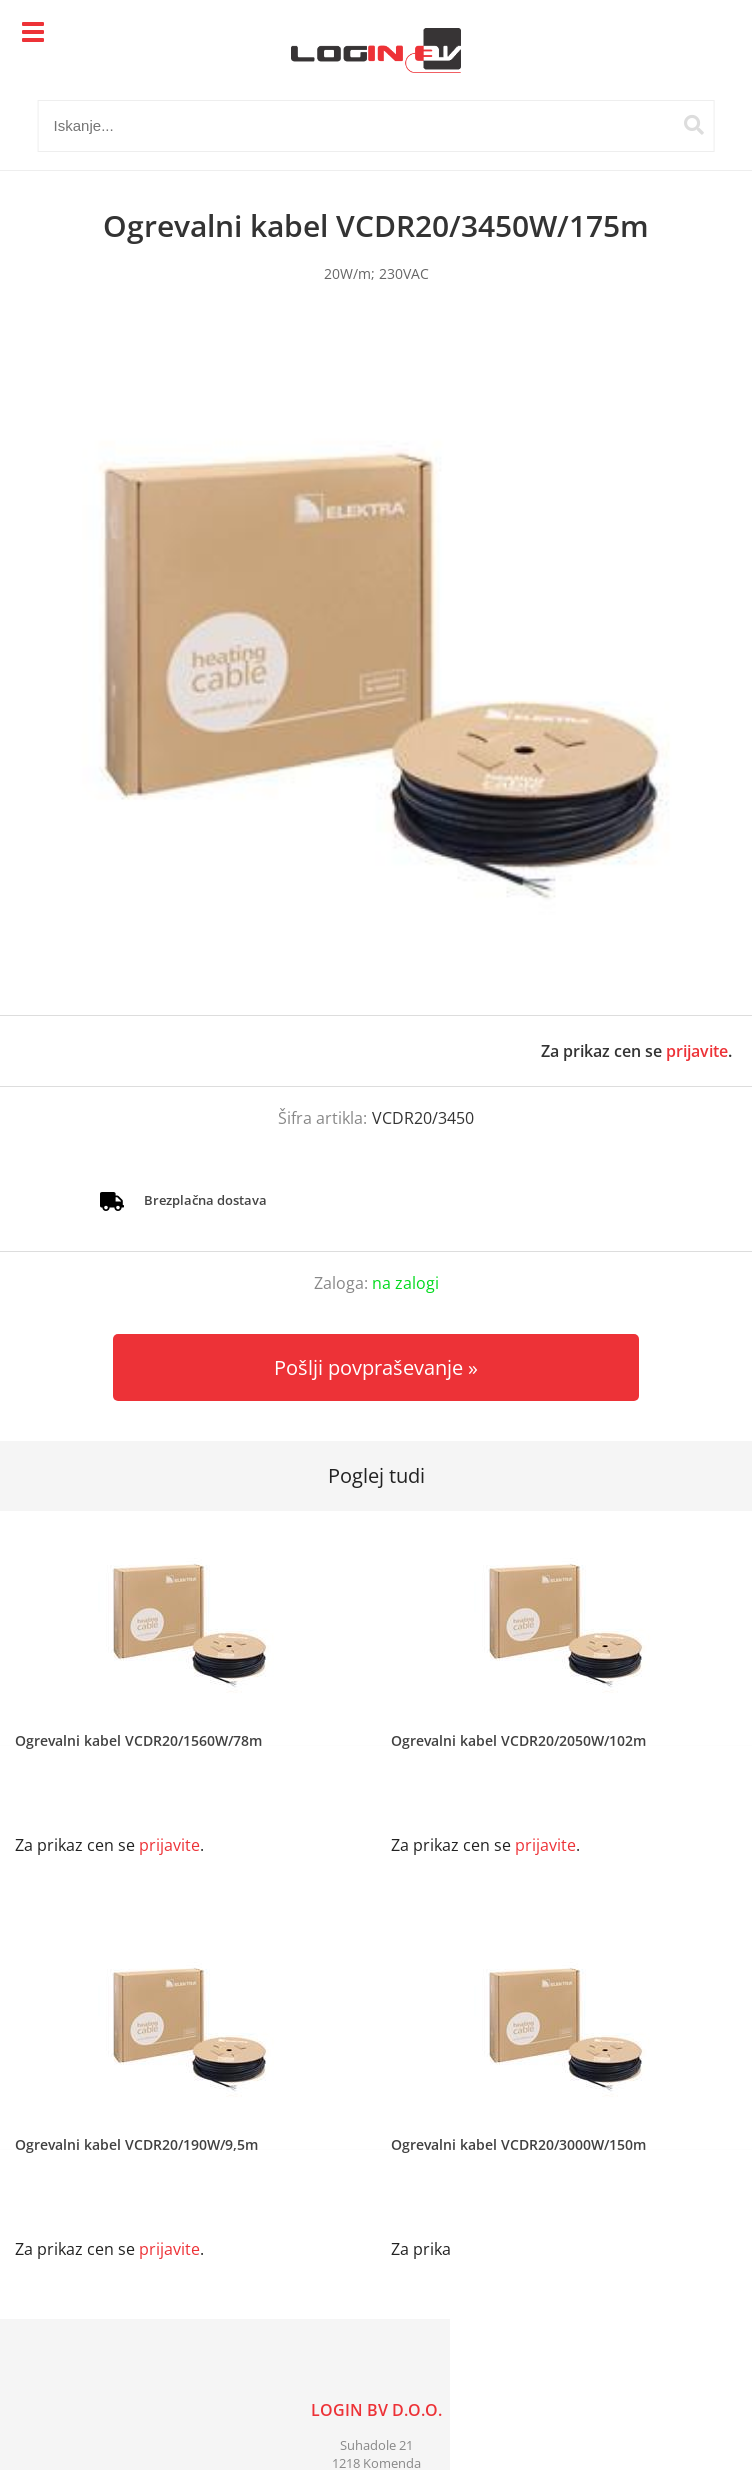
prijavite (697, 1051)
